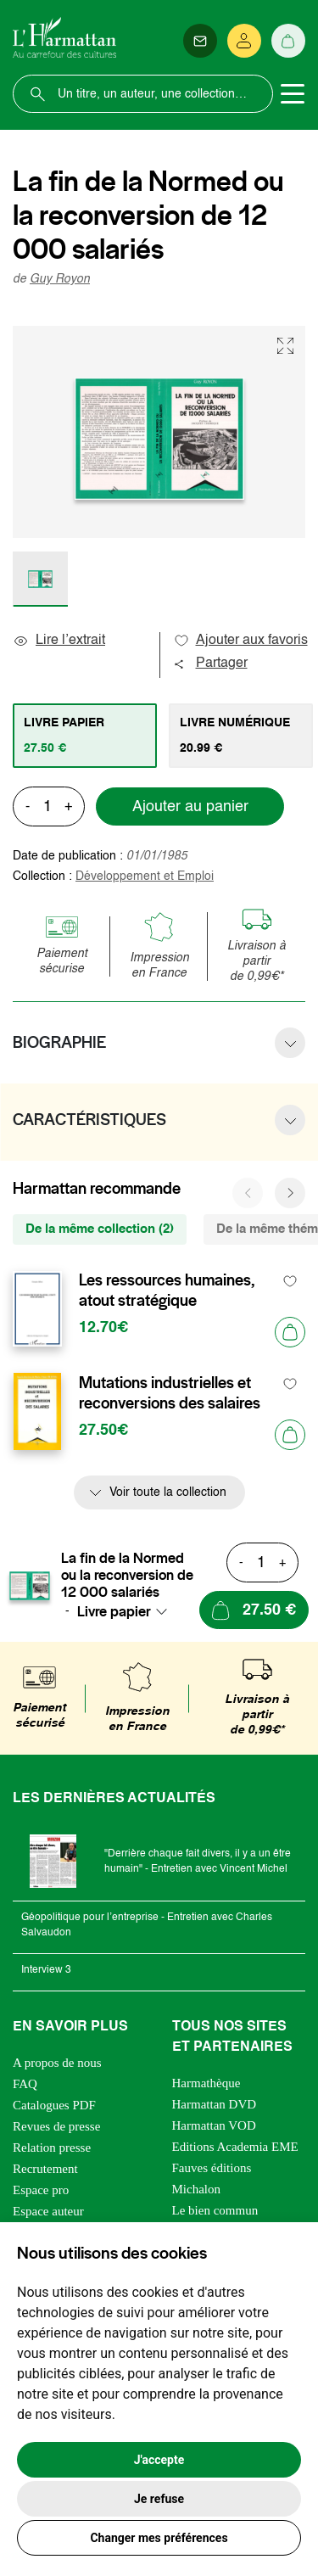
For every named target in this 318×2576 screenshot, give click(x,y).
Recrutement (45, 2169)
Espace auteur (48, 2211)
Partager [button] (210, 663)
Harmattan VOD (214, 2125)
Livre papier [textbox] (114, 1611)
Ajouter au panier (190, 807)
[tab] (85, 735)
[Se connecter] (244, 41)
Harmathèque (206, 2083)
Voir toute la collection (167, 1492)
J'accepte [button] (159, 2460)
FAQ (25, 2084)
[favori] (290, 1280)
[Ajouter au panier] (290, 1332)
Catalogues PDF (54, 2105)
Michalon (196, 2189)
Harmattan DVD (214, 2104)
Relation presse (52, 2147)
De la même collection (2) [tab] (99, 1229)
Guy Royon (60, 279)
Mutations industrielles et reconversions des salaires (169, 1393)
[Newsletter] (200, 41)
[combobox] (127, 1611)
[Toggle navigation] (292, 94)
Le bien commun (215, 2210)
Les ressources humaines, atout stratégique (166, 1290)
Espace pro (41, 2190)
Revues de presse (56, 2126)
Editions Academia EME (235, 2146)
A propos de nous (57, 2062)
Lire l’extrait (59, 640)
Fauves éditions (212, 2168)
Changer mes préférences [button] (158, 2538)
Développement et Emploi (144, 876)
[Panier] (288, 41)
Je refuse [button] (159, 2499)
